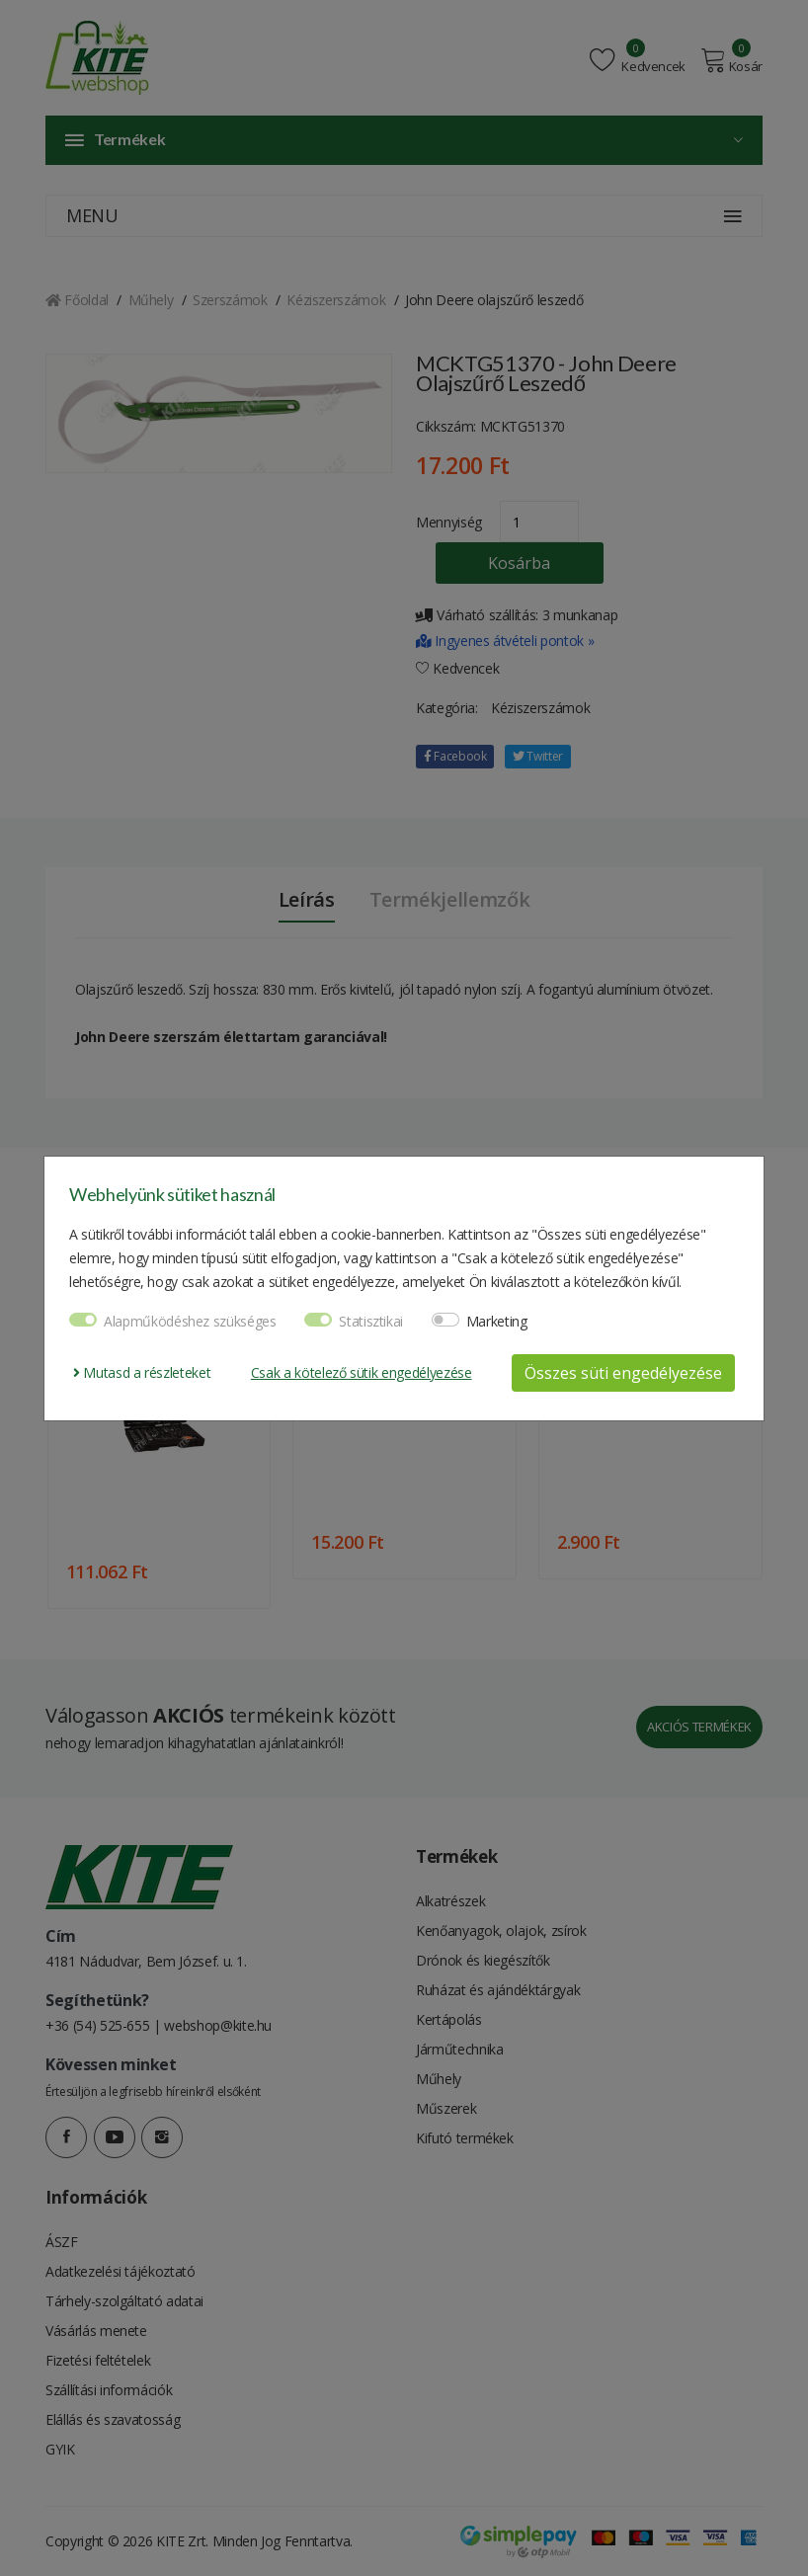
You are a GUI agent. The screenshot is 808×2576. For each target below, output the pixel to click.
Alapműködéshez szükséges (190, 1321)
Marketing (496, 1321)
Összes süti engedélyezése (623, 1373)
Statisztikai (371, 1321)
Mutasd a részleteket (141, 1372)
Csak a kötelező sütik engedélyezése (361, 1372)
